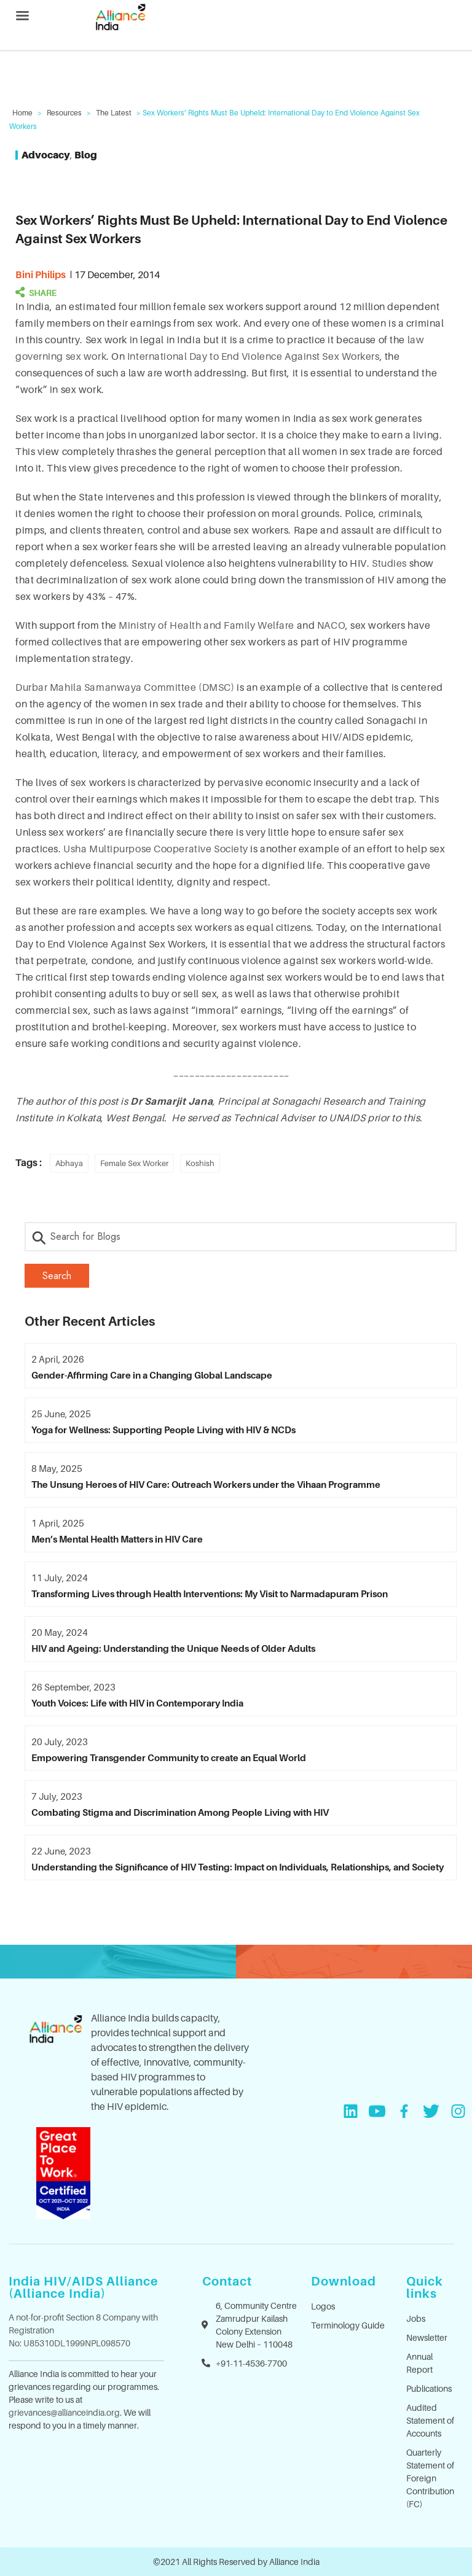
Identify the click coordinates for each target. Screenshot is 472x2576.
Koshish (200, 1163)
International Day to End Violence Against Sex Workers (253, 356)
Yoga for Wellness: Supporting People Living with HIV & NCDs (163, 1429)
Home (22, 112)
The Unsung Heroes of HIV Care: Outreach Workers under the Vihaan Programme (205, 1484)
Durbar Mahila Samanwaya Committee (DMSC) (124, 687)
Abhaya (69, 1163)
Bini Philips (40, 274)
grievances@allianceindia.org (64, 2412)
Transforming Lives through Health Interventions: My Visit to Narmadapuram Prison (209, 1593)
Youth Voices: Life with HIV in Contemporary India (137, 1702)
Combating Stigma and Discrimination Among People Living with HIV (180, 1812)
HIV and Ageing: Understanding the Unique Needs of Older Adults (173, 1648)
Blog (85, 155)
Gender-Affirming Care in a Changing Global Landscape (151, 1374)
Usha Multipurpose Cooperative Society (155, 848)
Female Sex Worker (134, 1163)
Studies (389, 563)
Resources (64, 112)
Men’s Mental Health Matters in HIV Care (117, 1538)
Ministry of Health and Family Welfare (206, 625)
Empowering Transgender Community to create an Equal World (168, 1757)
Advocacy (46, 155)
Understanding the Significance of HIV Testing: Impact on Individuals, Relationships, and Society (237, 1866)
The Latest (114, 112)
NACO (331, 625)
